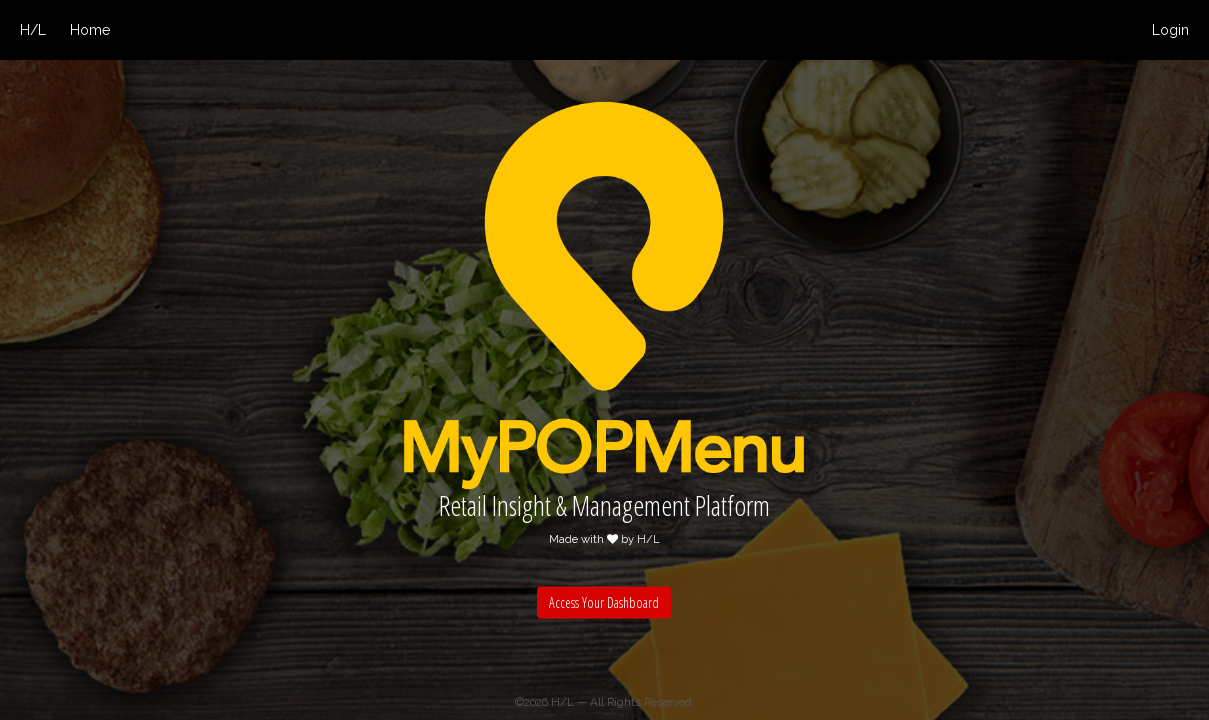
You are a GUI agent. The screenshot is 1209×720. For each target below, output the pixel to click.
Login (1170, 30)
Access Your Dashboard (604, 601)
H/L (33, 30)
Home (90, 30)
